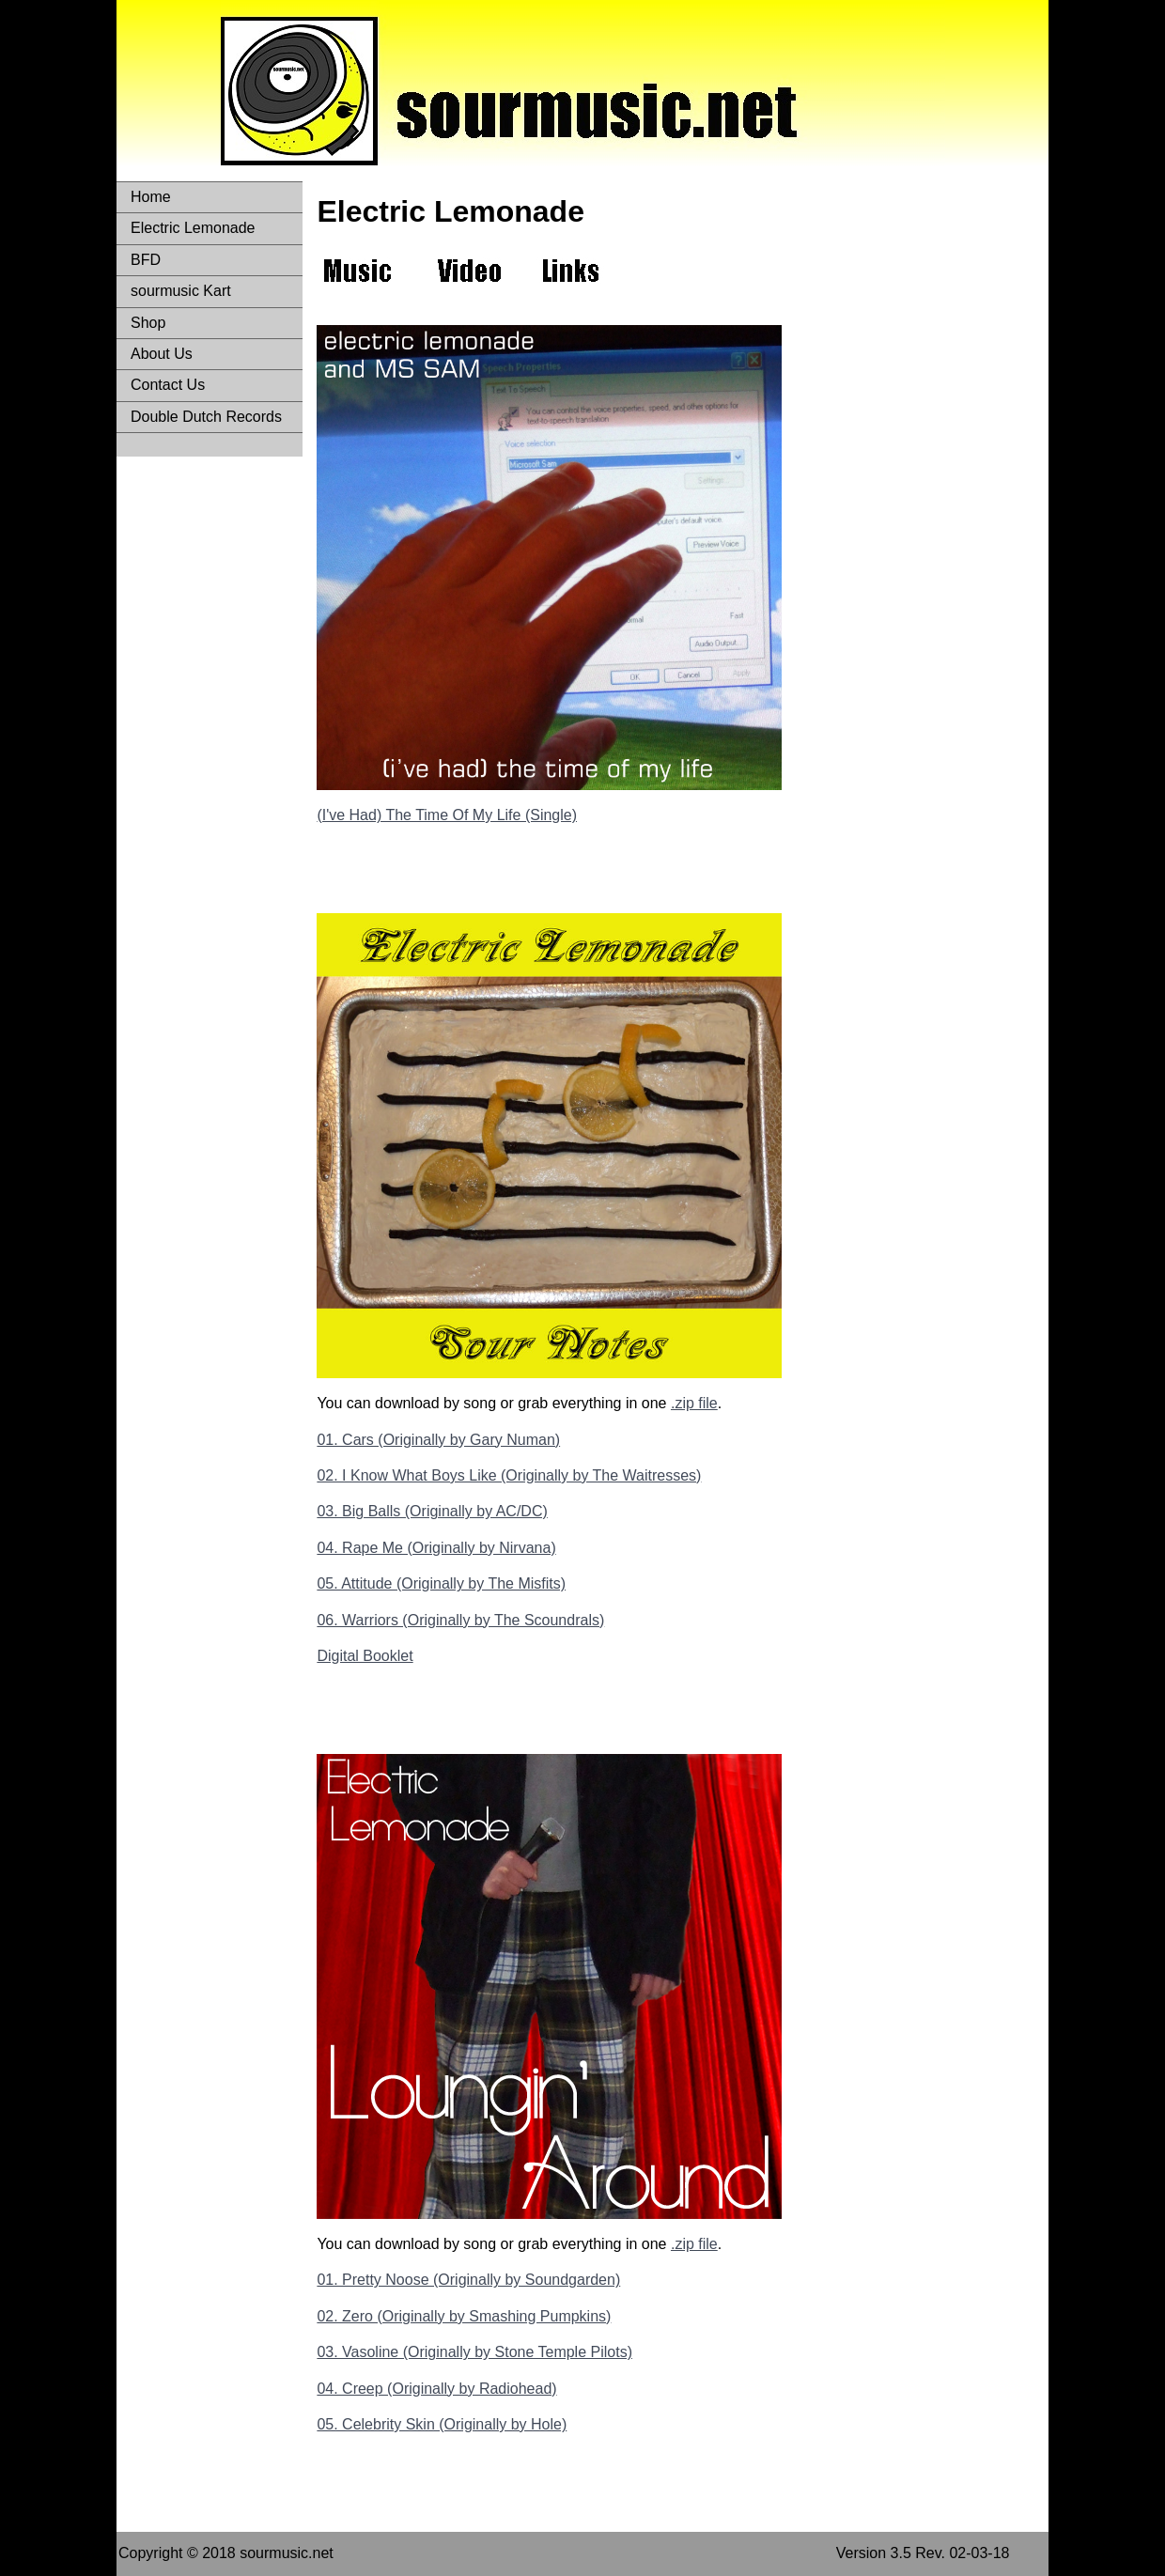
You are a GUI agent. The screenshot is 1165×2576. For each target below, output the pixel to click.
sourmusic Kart (181, 291)
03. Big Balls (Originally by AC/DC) (432, 1511)
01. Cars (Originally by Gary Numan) (438, 1440)
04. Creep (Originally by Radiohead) (436, 2389)
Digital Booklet (364, 1656)
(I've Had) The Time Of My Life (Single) (447, 815)
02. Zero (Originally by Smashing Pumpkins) (464, 2316)
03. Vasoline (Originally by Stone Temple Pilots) (474, 2352)
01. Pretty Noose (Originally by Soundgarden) (468, 2280)
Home (151, 197)
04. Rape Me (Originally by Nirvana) (436, 1548)
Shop (148, 323)
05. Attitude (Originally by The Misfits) (441, 1583)
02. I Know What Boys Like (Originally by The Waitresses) (509, 1475)
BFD (146, 260)
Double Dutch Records (206, 417)
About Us (162, 354)
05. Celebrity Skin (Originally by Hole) (442, 2424)
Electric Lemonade (193, 228)
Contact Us (168, 385)
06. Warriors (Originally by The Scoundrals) (460, 1620)
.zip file (694, 1403)
